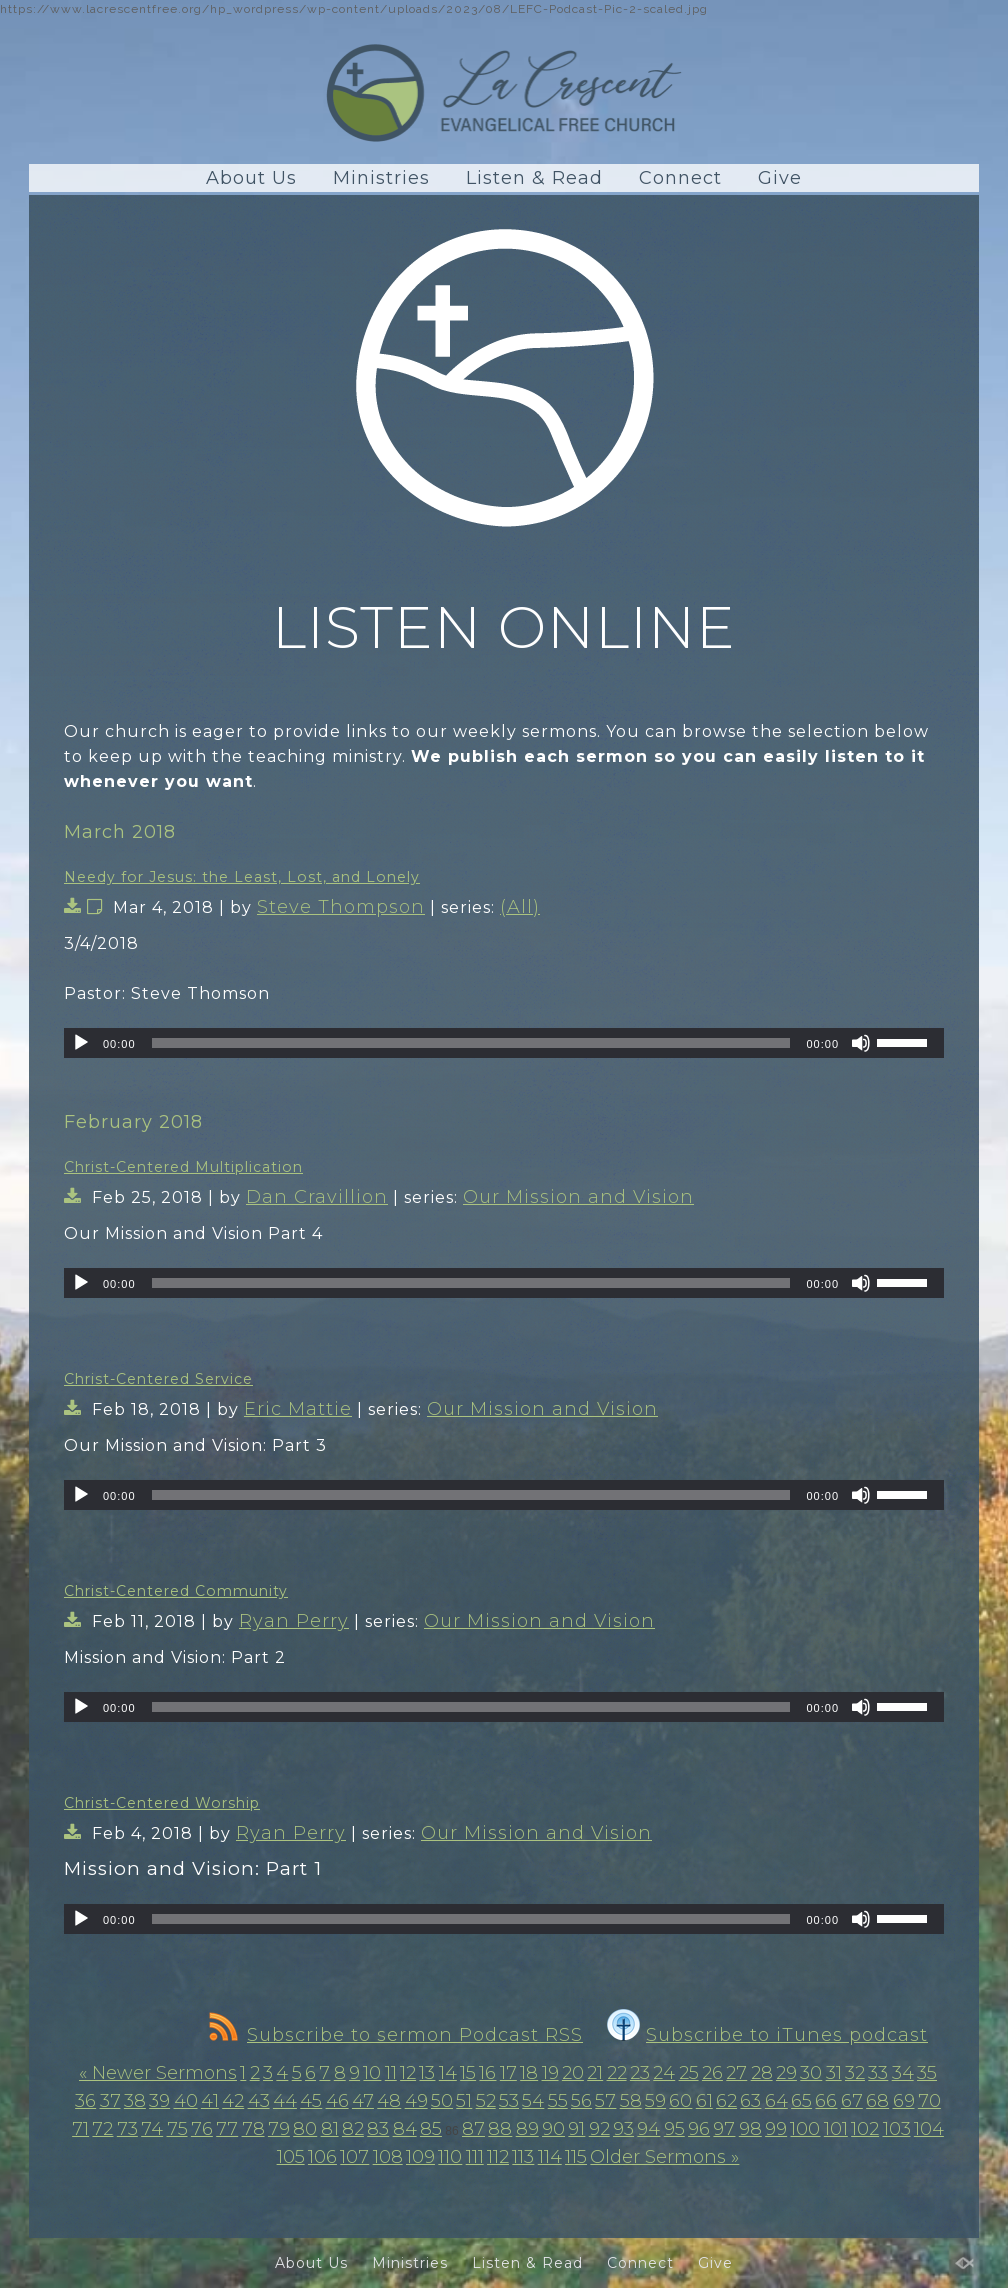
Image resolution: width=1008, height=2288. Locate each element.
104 (929, 2129)
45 (311, 2101)
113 (523, 2157)
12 (408, 2073)
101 (836, 2129)
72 (102, 2129)
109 (420, 2157)
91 (576, 2129)
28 (762, 2073)
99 (776, 2129)
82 (353, 2129)
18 (529, 2073)
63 (750, 2101)
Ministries (381, 178)
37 (110, 2101)
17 (508, 2073)
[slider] (471, 1043)
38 (135, 2101)
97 (724, 2129)
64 (776, 2101)
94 (648, 2129)
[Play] (81, 1043)
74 (152, 2129)
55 (558, 2101)
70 (929, 2101)
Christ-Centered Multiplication (183, 1167)
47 (363, 2101)
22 (617, 2073)
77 (227, 2129)
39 (159, 2101)
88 (500, 2129)
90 (553, 2129)
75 (177, 2129)
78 (253, 2129)
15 (468, 2073)
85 (431, 2129)
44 (285, 2101)
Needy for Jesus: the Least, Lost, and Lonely (242, 877)
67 (852, 2101)
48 (389, 2101)
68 (877, 2101)
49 (416, 2101)
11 (391, 2073)
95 (674, 2129)
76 (202, 2129)
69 (904, 2101)
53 (509, 2101)
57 (605, 2101)
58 (631, 2101)
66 (826, 2101)
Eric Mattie (298, 1409)
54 (533, 2101)
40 (186, 2101)
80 (305, 2129)
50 (442, 2101)
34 (903, 2073)
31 (834, 2073)
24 (664, 2073)
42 (233, 2101)
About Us (251, 178)
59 (655, 2101)
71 (80, 2129)
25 (689, 2073)
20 (573, 2073)
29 (786, 2073)
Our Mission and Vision (578, 1197)
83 (378, 2129)
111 (475, 2157)
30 (811, 2073)
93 (623, 2129)
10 (372, 2073)
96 (699, 2129)
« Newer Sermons (158, 2073)
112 (498, 2157)
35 (927, 2073)
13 (427, 2073)
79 (279, 2129)
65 (801, 2101)
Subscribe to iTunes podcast (767, 2035)
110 (450, 2157)
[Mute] (861, 1043)
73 (127, 2129)
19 (550, 2073)
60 (680, 2101)
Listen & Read (534, 178)
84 (405, 2129)
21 (595, 2073)
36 (85, 2101)
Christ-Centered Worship (162, 1803)
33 (878, 2073)
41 (210, 2101)
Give (780, 178)
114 (550, 2157)
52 (486, 2101)
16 (487, 2073)
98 (750, 2129)
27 (736, 2073)
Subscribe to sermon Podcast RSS (396, 2035)
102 (865, 2129)
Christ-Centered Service (158, 1379)
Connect (680, 178)
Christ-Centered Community (176, 1591)
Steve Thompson (341, 907)
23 (640, 2073)
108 (388, 2157)
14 (448, 2073)
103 (897, 2129)
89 (527, 2129)
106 (322, 2157)
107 (354, 2157)
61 (704, 2101)
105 (291, 2157)
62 (726, 2101)
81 (330, 2129)
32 (855, 2073)
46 (337, 2101)
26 (712, 2073)
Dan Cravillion (317, 1197)
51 (464, 2101)
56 (581, 2101)
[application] (504, 1043)
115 (576, 2157)
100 (805, 2129)
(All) (520, 907)
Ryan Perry (294, 1621)
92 (599, 2129)
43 (259, 2101)
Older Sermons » (664, 2157)
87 (473, 2129)
